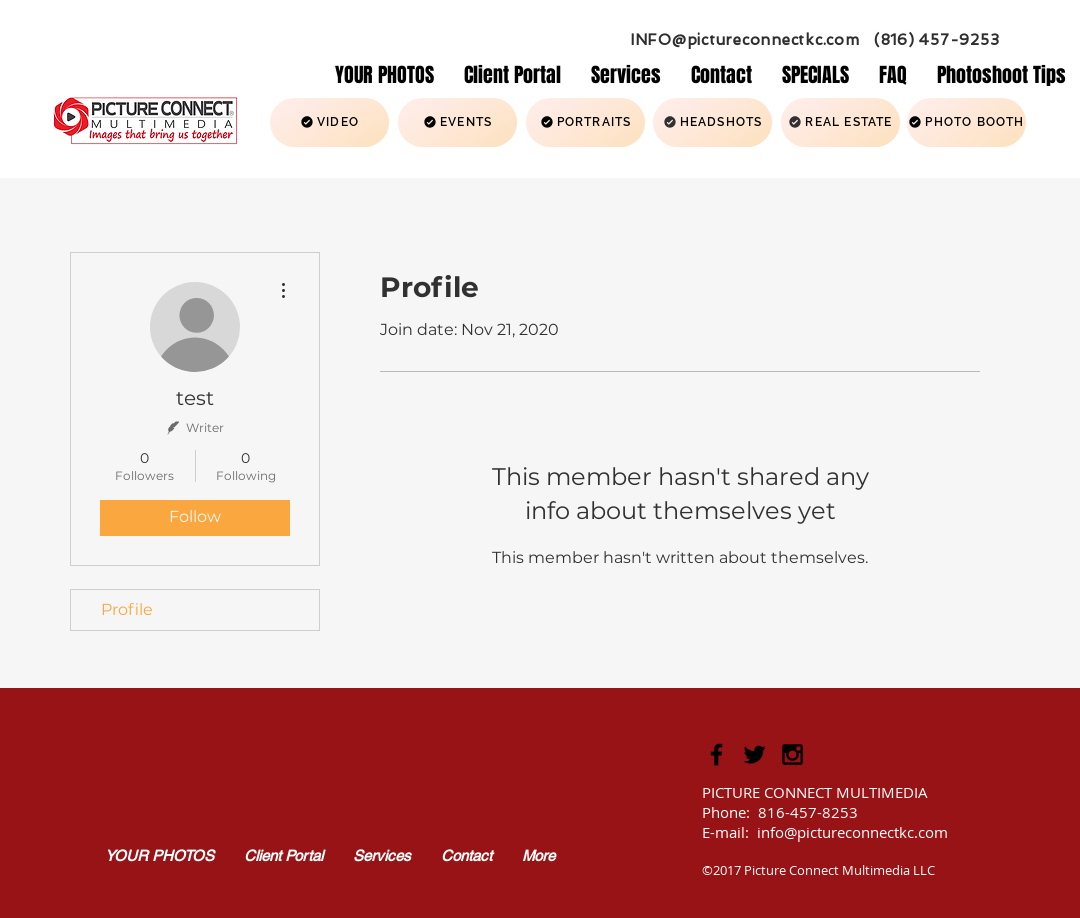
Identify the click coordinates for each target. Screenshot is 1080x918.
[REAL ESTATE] (840, 122)
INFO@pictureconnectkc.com (745, 40)
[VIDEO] (329, 122)
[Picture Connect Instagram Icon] (792, 754)
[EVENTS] (457, 122)
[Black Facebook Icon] (716, 754)
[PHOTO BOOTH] (966, 122)
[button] (626, 74)
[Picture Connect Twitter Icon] (754, 754)
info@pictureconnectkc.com (852, 832)
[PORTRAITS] (585, 122)
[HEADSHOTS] (712, 122)
